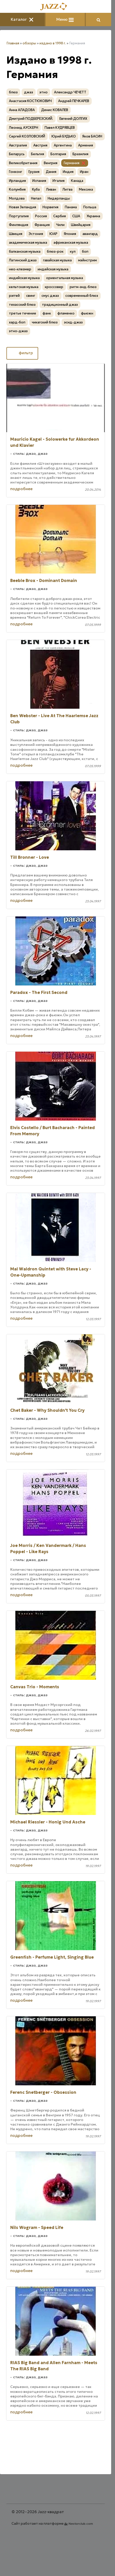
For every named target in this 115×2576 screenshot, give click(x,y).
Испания (39, 181)
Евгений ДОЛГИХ (73, 118)
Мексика (86, 189)
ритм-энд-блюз (83, 287)
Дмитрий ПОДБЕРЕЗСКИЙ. (31, 118)
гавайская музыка (57, 260)
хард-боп (17, 322)
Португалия (19, 216)
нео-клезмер (20, 269)
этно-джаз (18, 331)
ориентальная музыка (64, 278)
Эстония (36, 234)
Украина (93, 216)
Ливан (51, 189)
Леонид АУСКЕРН (23, 127)
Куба (36, 189)
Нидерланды (59, 198)
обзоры (29, 43)
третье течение (22, 313)
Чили (60, 225)
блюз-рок (55, 251)
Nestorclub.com (81, 2523)
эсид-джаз (73, 322)
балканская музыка (24, 251)
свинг (30, 295)
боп (85, 251)
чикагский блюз (45, 322)
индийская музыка (24, 278)
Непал (36, 198)
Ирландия (17, 181)
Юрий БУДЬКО (63, 136)
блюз (13, 92)
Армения (85, 145)
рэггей (14, 295)
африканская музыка (71, 242)
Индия (68, 172)
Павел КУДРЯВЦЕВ (60, 127)
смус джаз (50, 295)
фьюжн (87, 313)
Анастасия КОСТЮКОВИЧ (30, 101)
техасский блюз (22, 304)
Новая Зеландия (22, 207)
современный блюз (81, 295)
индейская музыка (53, 269)
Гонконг (15, 172)
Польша (89, 207)
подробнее (21, 488)
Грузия (33, 172)
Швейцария (80, 225)
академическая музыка (28, 242)
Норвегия (50, 207)
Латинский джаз (23, 260)
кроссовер (54, 287)
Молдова (17, 198)
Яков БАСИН (92, 136)
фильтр (22, 353)
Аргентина (63, 145)
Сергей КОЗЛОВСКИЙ (27, 136)
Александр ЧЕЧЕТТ (70, 92)
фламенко (66, 313)
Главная (12, 43)
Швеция (15, 234)
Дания (51, 172)
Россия (41, 216)
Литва (67, 189)
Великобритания (23, 163)
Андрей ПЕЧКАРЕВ (73, 101)
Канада (77, 181)
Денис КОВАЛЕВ (54, 110)
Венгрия (50, 163)
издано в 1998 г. (52, 43)
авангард (90, 234)
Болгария (58, 154)
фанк (47, 313)
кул (73, 251)
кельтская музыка (23, 287)
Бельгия (37, 154)
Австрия (40, 145)
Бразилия (80, 154)
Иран (84, 172)
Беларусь (17, 154)
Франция (42, 225)
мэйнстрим (87, 260)
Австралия (18, 145)
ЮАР (53, 234)
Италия (59, 181)
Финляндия (18, 225)
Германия (71, 163)
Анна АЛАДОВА (22, 110)
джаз (28, 92)
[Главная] (55, 7)
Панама (71, 207)
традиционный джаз (60, 304)
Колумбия (17, 189)
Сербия (59, 216)
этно (43, 92)
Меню (65, 19)
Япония (70, 234)
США (76, 216)
